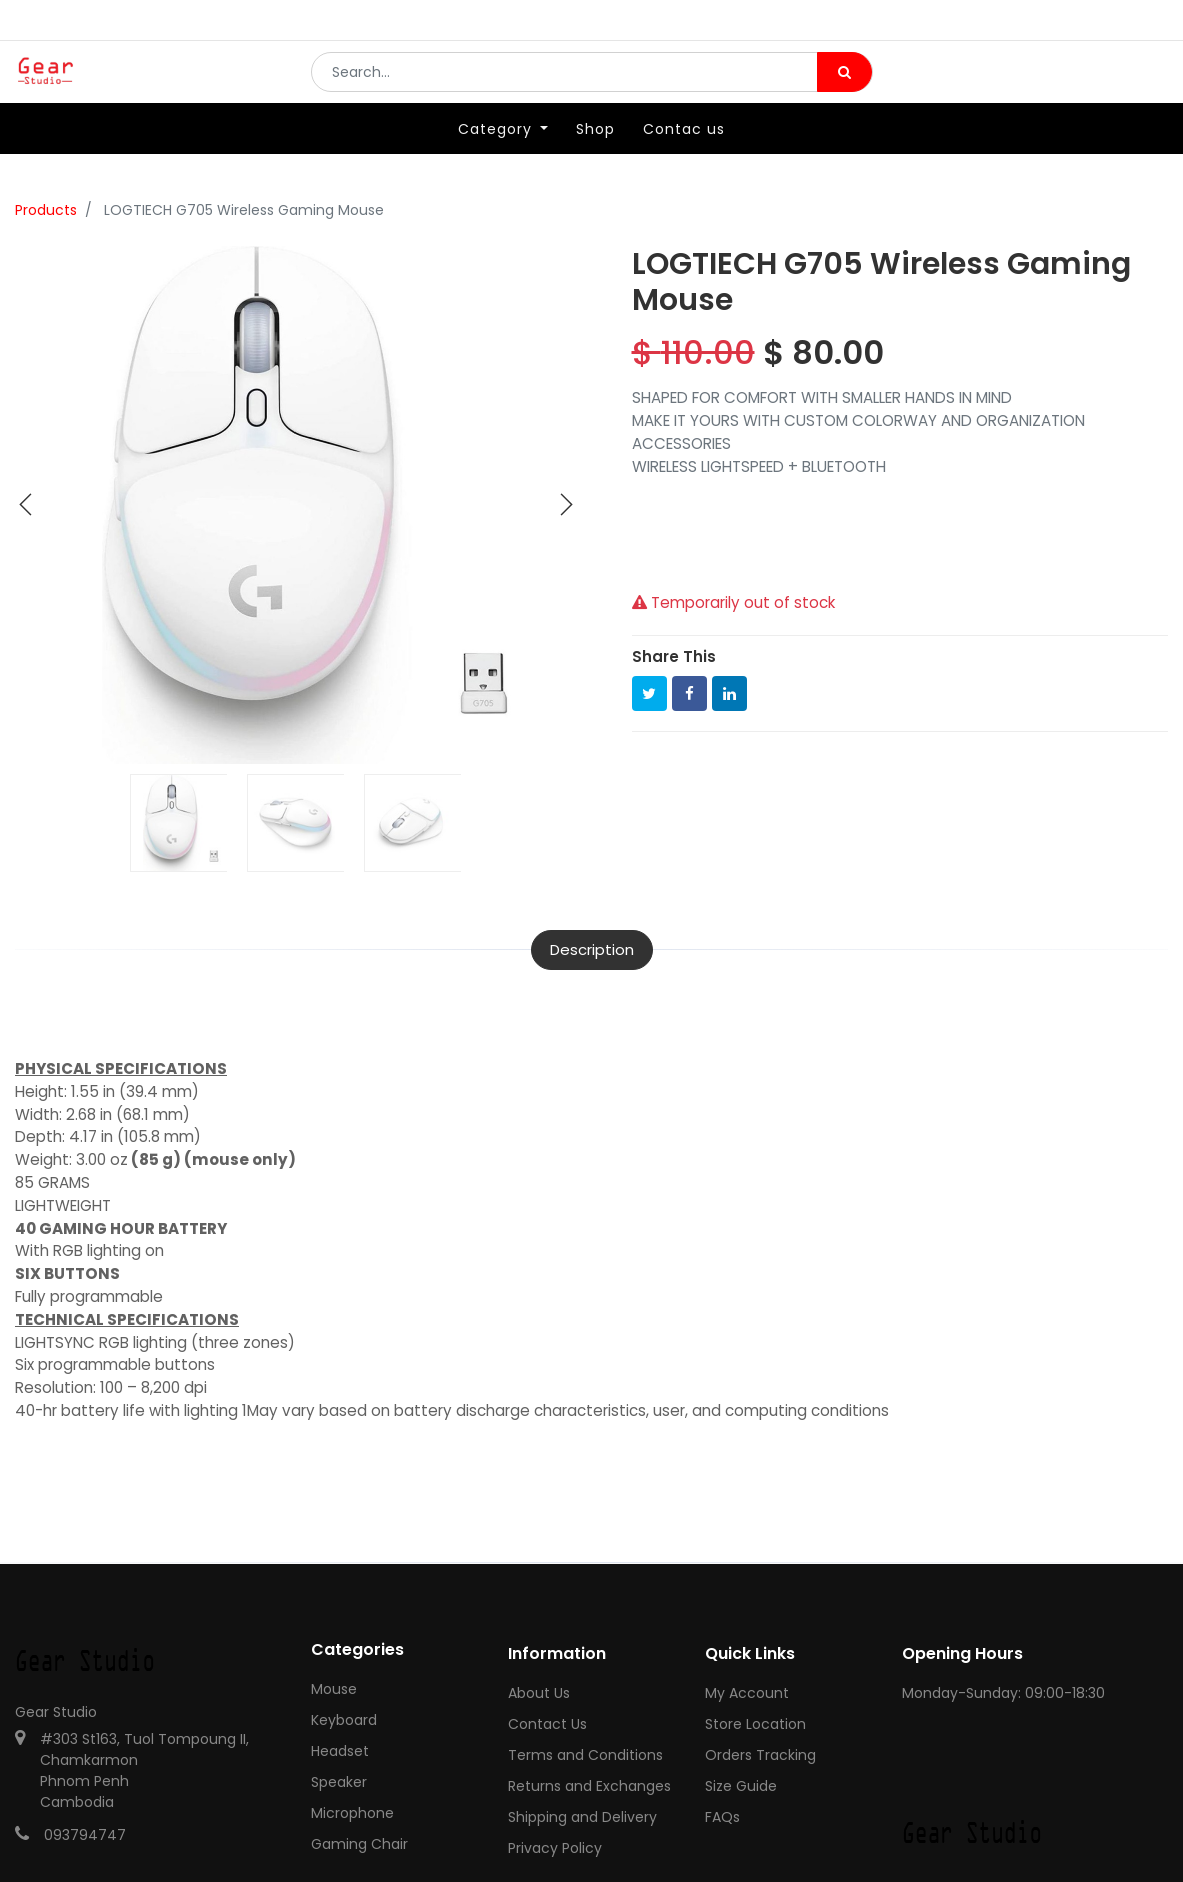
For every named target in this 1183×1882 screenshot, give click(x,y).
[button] (26, 505)
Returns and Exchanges (589, 1786)
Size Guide (741, 1786)
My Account (747, 1693)
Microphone (352, 1813)
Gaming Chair (359, 1844)
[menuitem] (595, 157)
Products (46, 210)
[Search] (844, 86)
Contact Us (547, 1724)
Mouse (334, 1689)
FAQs (722, 1817)
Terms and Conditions (585, 1755)
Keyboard (344, 1720)
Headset (340, 1751)
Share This (674, 656)
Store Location (755, 1724)
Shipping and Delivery (582, 1817)
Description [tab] (592, 949)
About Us (539, 1693)
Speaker (339, 1782)
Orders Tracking (760, 1755)
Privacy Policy (555, 1848)
